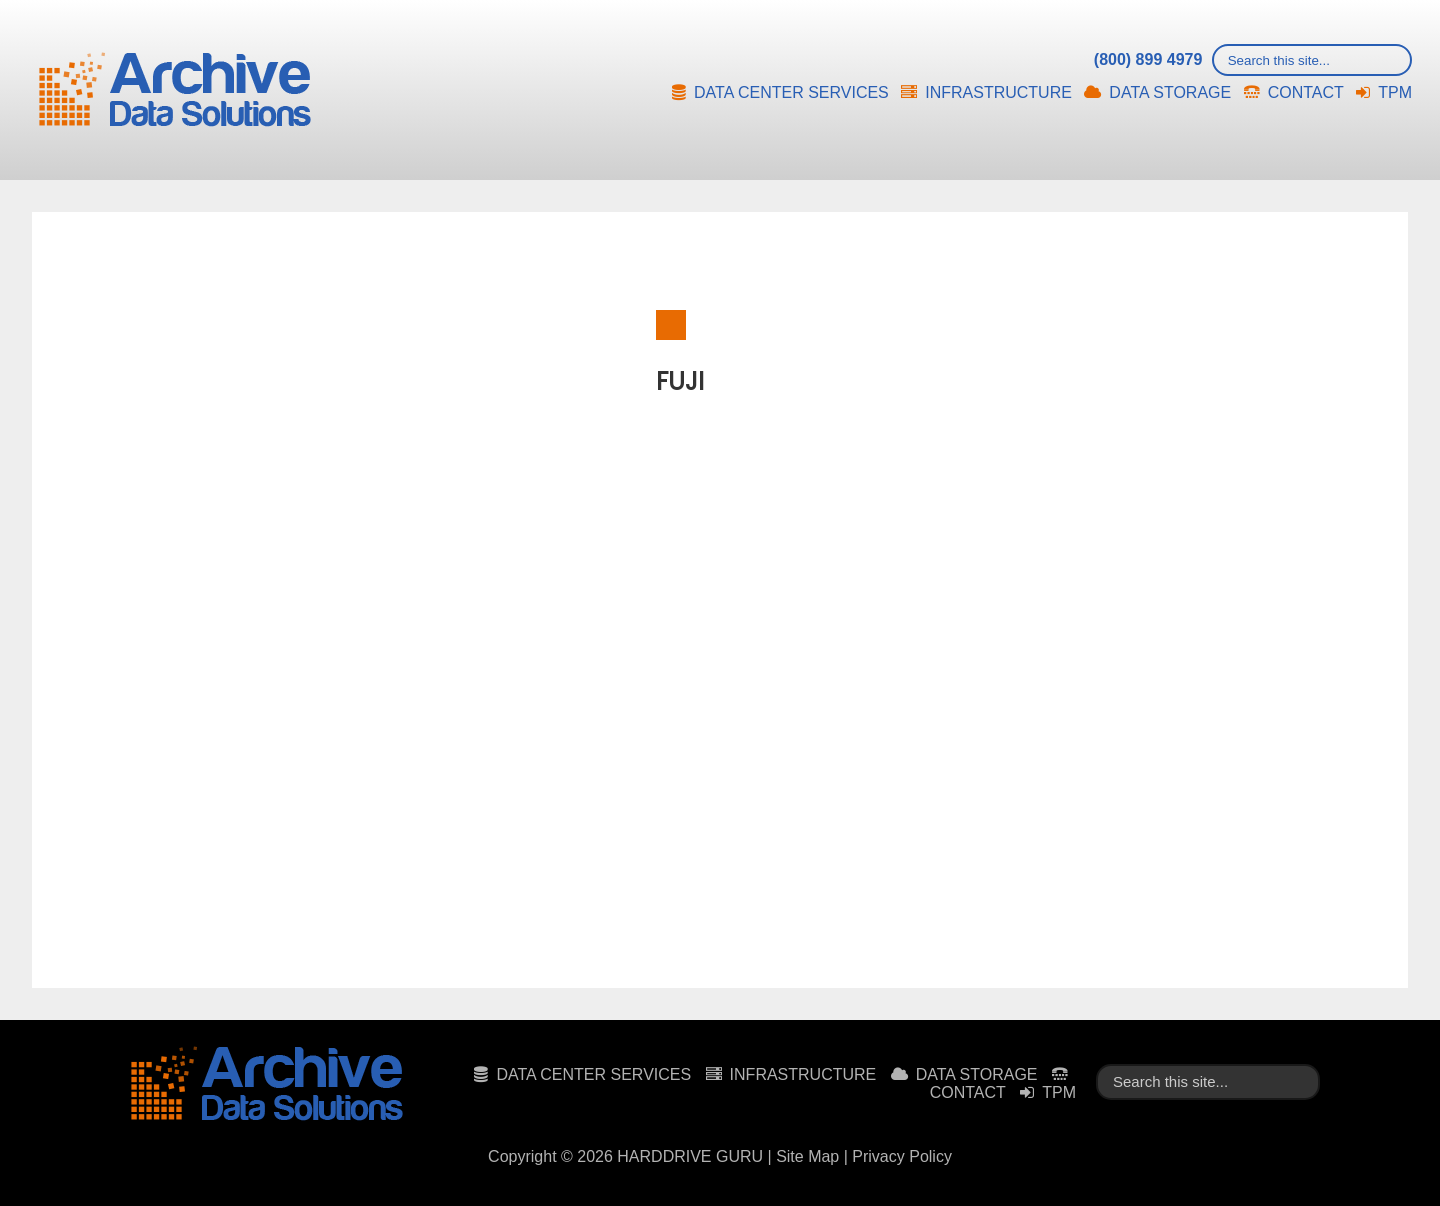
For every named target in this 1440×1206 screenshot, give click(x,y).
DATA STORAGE (1170, 92)
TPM (1395, 92)
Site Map (807, 1156)
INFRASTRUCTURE (998, 92)
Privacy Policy (902, 1156)
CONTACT (1306, 92)
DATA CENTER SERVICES (791, 92)
